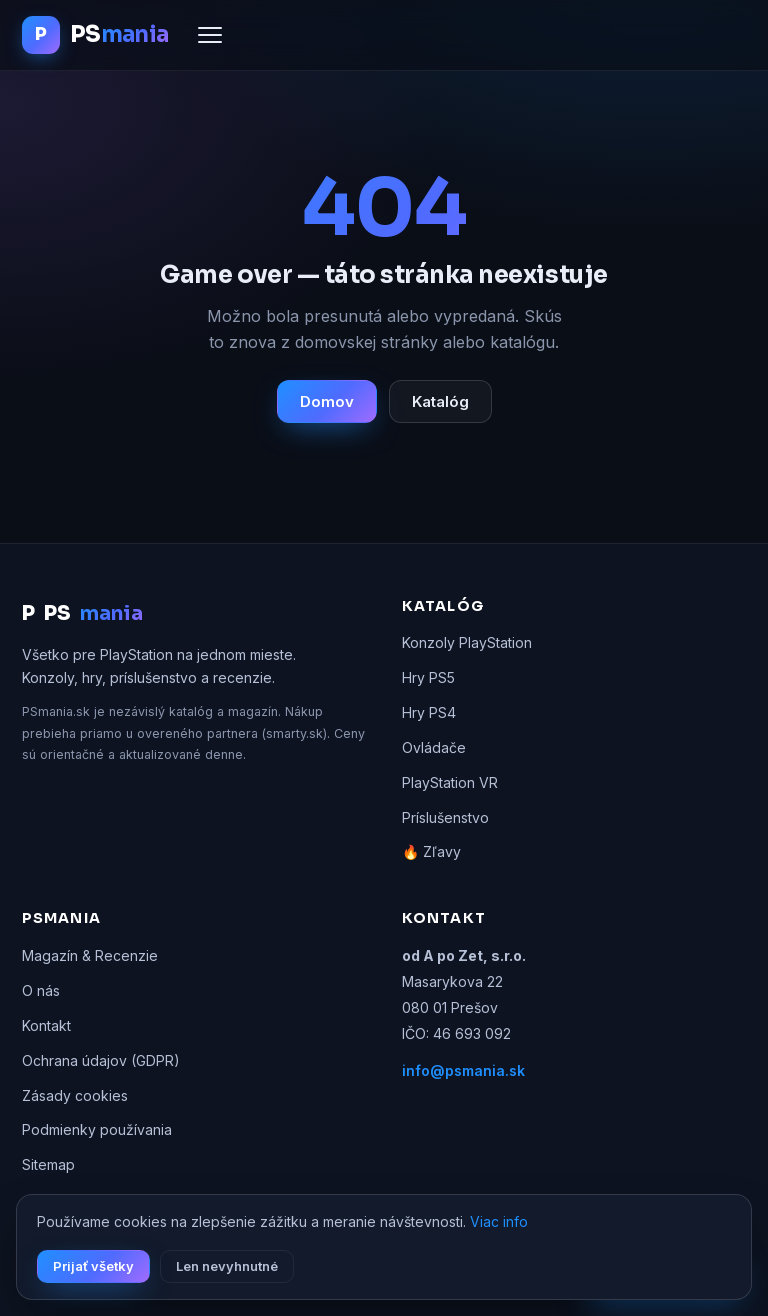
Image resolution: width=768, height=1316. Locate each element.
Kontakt (46, 1025)
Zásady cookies (75, 1095)
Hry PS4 (429, 712)
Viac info (499, 1221)
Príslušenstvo (445, 817)
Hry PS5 (428, 677)
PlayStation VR (450, 782)
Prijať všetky (93, 1266)
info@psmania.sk (463, 1070)
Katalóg (440, 401)
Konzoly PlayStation (467, 642)
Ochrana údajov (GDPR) (101, 1060)
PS (82, 614)
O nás (41, 990)
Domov (327, 401)
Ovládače (434, 747)
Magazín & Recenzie (90, 955)
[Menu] (210, 35)
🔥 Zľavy (431, 851)
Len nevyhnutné (227, 1266)
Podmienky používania (97, 1129)
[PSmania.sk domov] (95, 35)
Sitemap (48, 1164)
